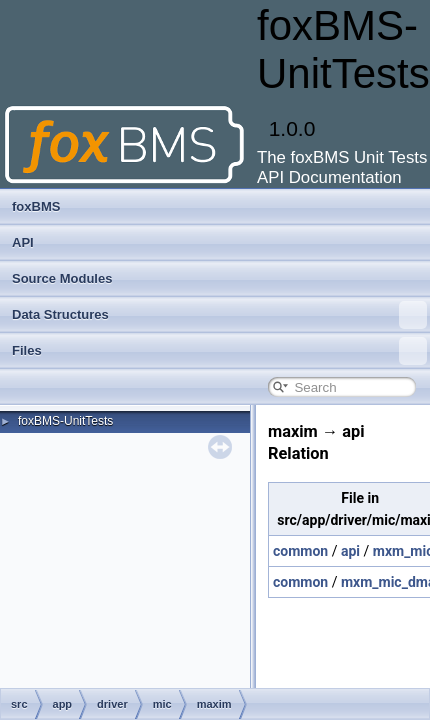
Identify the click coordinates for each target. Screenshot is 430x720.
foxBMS (36, 206)
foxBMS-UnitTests (65, 421)
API (23, 242)
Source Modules (62, 278)
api (350, 551)
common (300, 551)
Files (219, 351)
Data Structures (219, 315)
